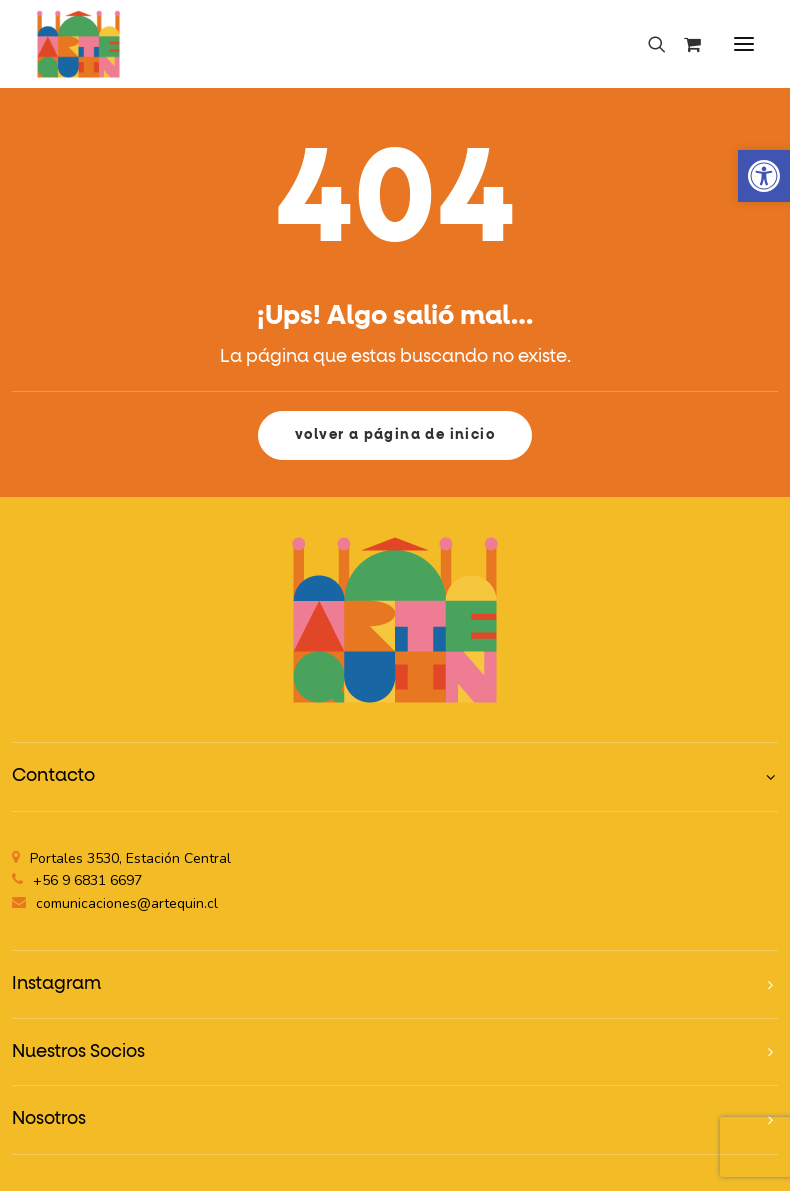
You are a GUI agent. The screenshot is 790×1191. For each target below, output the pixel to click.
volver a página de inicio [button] (395, 435)
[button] (744, 44)
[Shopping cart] (683, 44)
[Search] (648, 44)
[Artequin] (78, 44)
